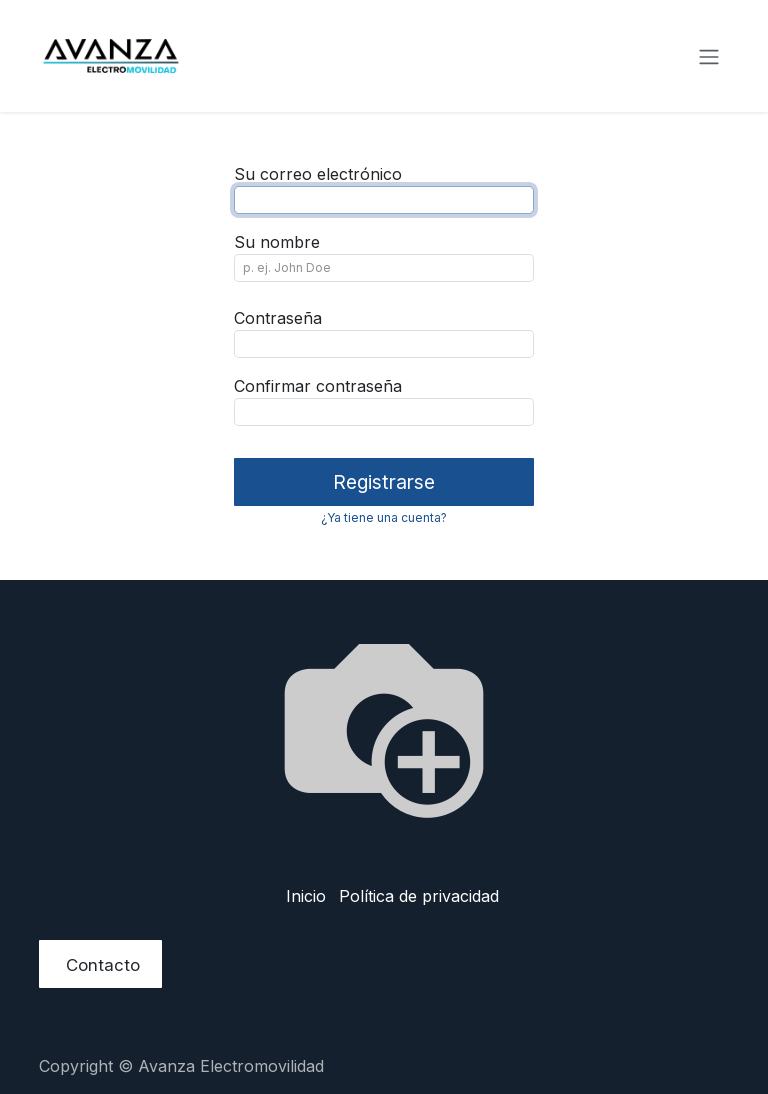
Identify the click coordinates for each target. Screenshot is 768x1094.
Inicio (306, 896)
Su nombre (277, 242)
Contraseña (278, 318)
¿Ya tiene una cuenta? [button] (384, 517)
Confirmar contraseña (318, 386)
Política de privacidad (419, 896)
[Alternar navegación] (709, 56)
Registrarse (384, 482)
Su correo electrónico (318, 174)
